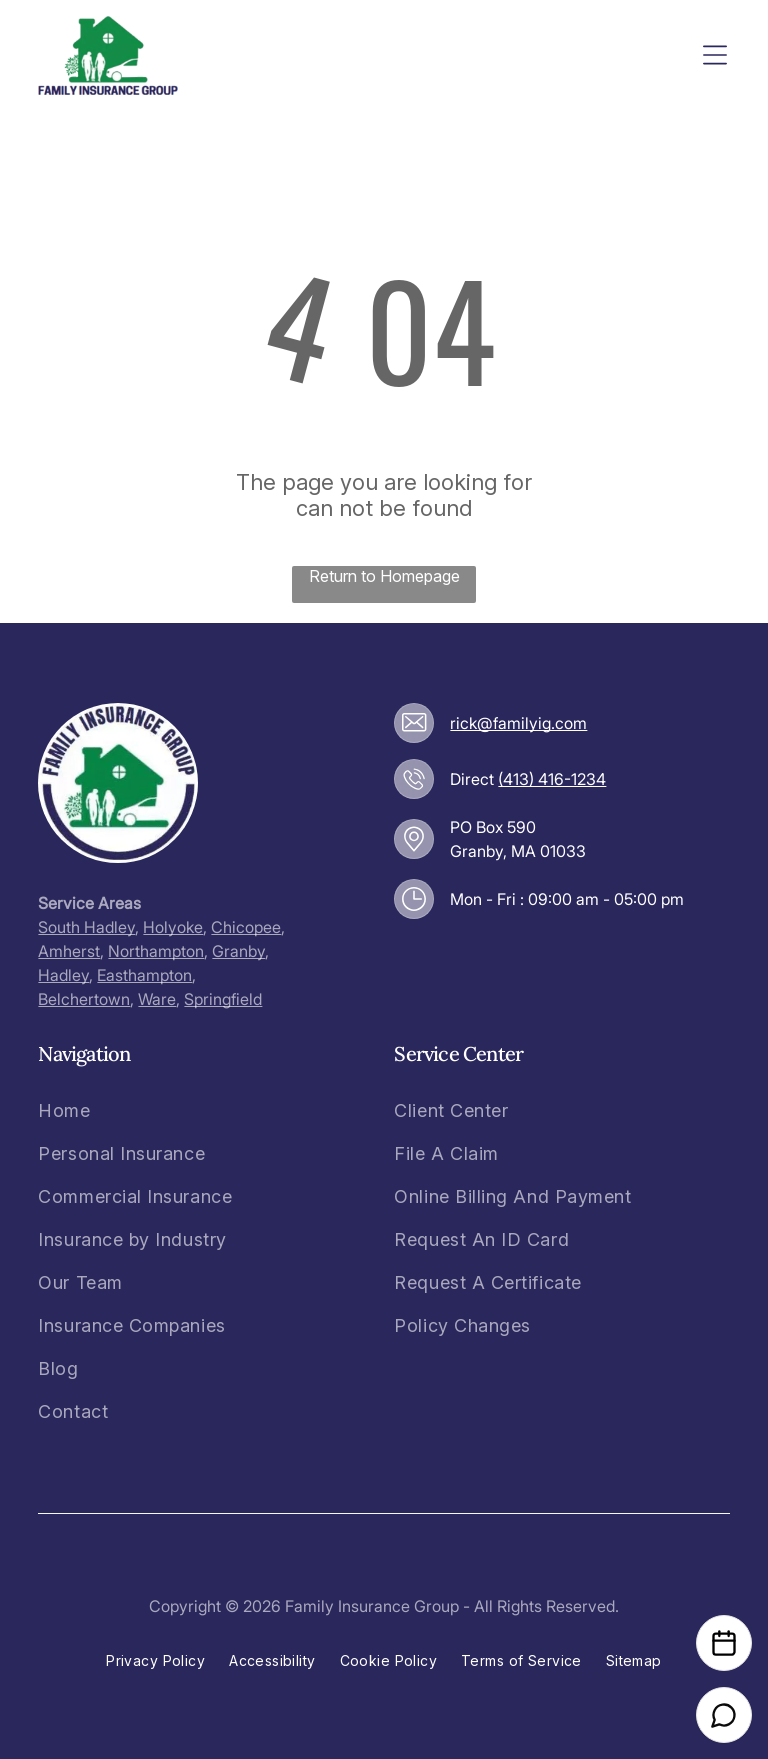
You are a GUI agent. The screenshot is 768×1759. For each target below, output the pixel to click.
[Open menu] (715, 55)
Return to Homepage (384, 576)
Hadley (63, 975)
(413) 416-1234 (552, 779)
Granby (238, 951)
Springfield (223, 999)
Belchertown (84, 999)
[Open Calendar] (724, 1643)
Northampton (156, 951)
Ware (157, 999)
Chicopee (246, 927)
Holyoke (173, 927)
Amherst (69, 951)
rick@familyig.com (518, 723)
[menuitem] (135, 1110)
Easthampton (144, 975)
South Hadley (86, 927)
